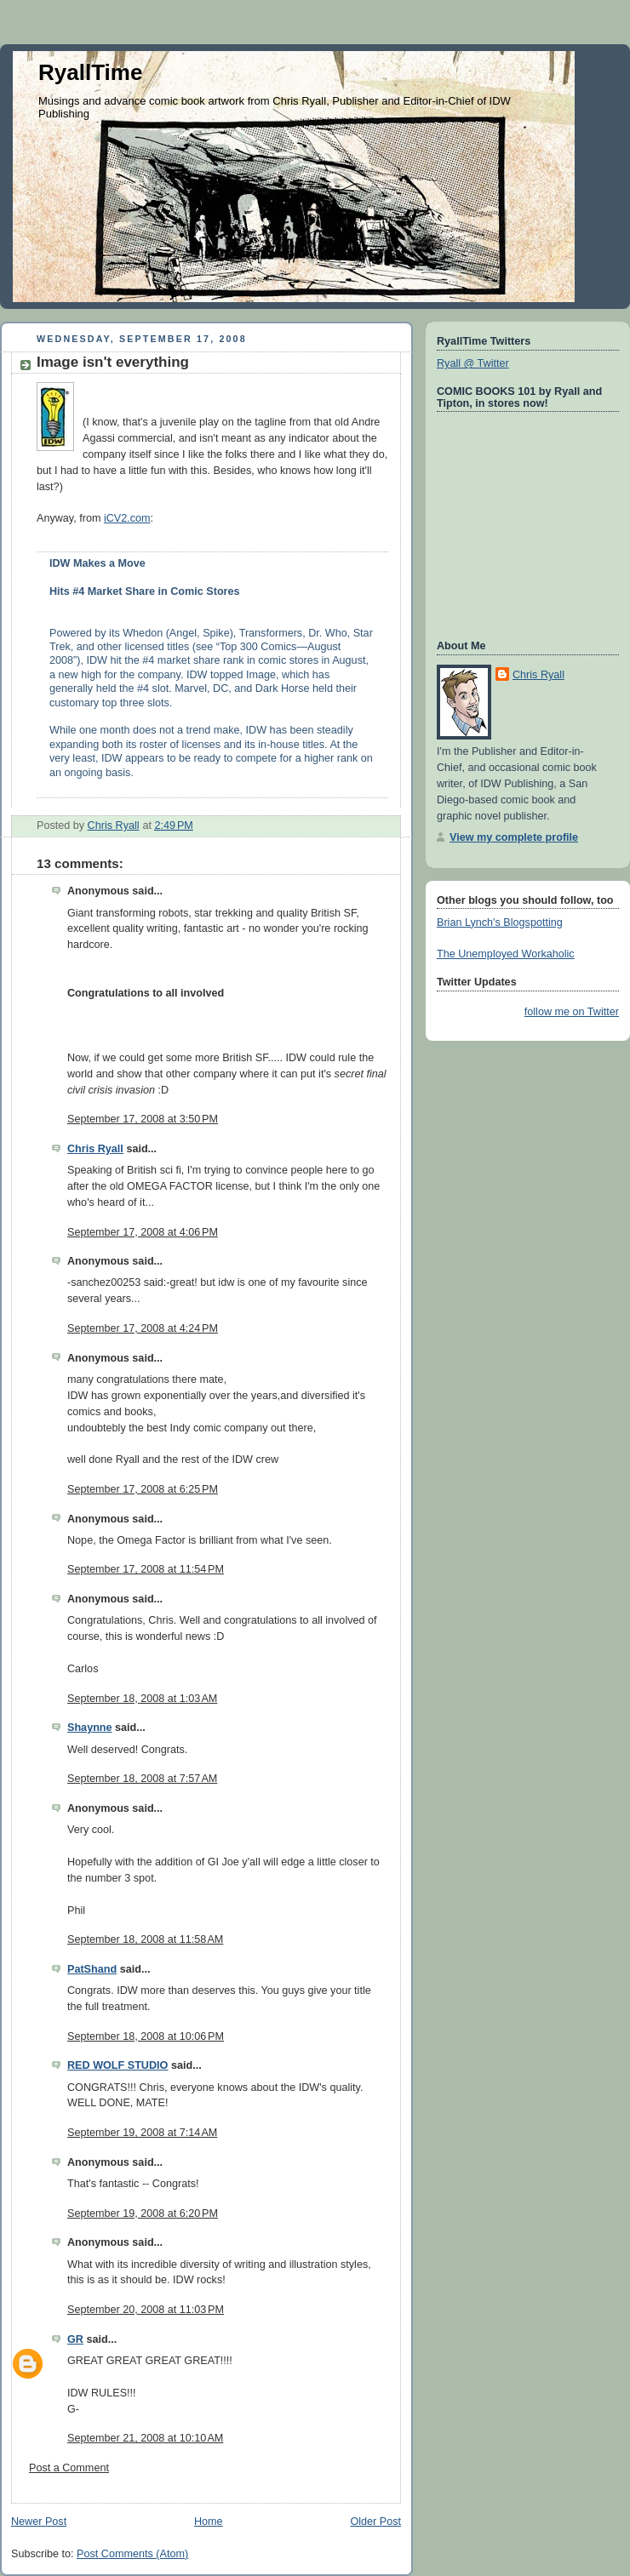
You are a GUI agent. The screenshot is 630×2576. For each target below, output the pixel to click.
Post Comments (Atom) (132, 2554)
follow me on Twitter (571, 1012)
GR (75, 2339)
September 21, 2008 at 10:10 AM (145, 2438)
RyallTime (90, 72)
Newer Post (38, 2521)
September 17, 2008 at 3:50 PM (142, 1119)
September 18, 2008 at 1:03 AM (142, 1699)
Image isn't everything (113, 362)
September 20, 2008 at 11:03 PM (145, 2310)
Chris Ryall (95, 1149)
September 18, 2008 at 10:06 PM (145, 2036)
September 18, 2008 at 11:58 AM (145, 1939)
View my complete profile (514, 837)
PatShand (92, 1969)
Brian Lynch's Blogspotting (500, 922)
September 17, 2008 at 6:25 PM (142, 1489)
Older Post (375, 2521)
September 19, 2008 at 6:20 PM (142, 2213)
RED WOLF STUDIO (117, 2065)
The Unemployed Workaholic (506, 954)
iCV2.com (127, 518)
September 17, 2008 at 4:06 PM (142, 1232)
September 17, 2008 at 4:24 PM (142, 1328)
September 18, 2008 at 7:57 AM (142, 1779)
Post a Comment (69, 2468)
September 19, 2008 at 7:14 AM (142, 2133)
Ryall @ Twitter (473, 363)
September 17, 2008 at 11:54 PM (145, 1569)
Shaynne (89, 1728)
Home (208, 2521)
